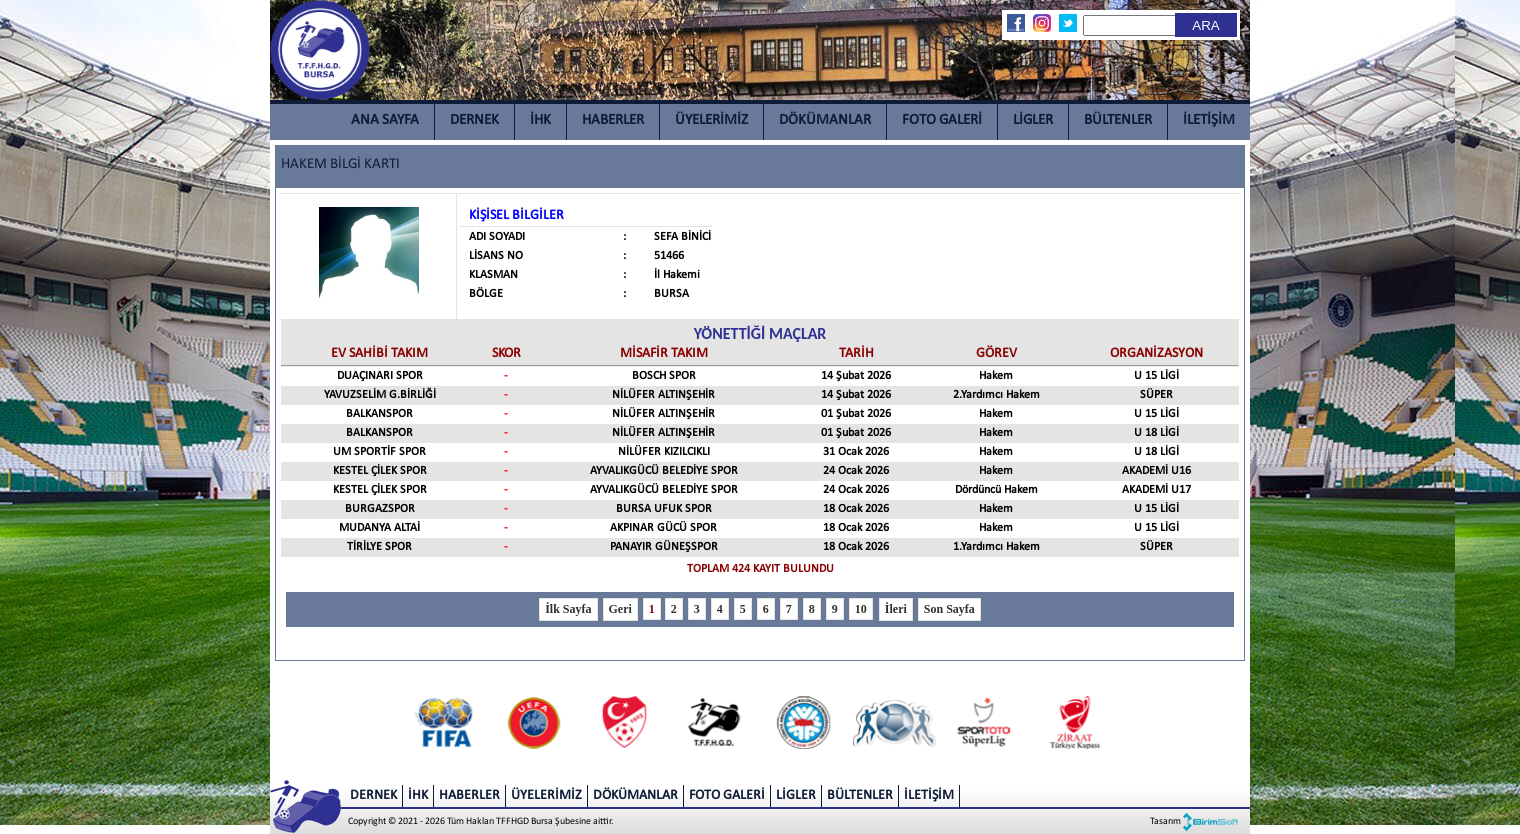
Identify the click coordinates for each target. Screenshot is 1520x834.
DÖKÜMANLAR (825, 120)
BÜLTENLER (1118, 120)
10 (861, 609)
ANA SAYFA (385, 120)
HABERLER (613, 120)
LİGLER (1033, 120)
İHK (540, 120)
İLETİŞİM (1209, 120)
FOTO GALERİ (942, 120)
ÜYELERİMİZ (711, 120)
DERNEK (474, 120)
